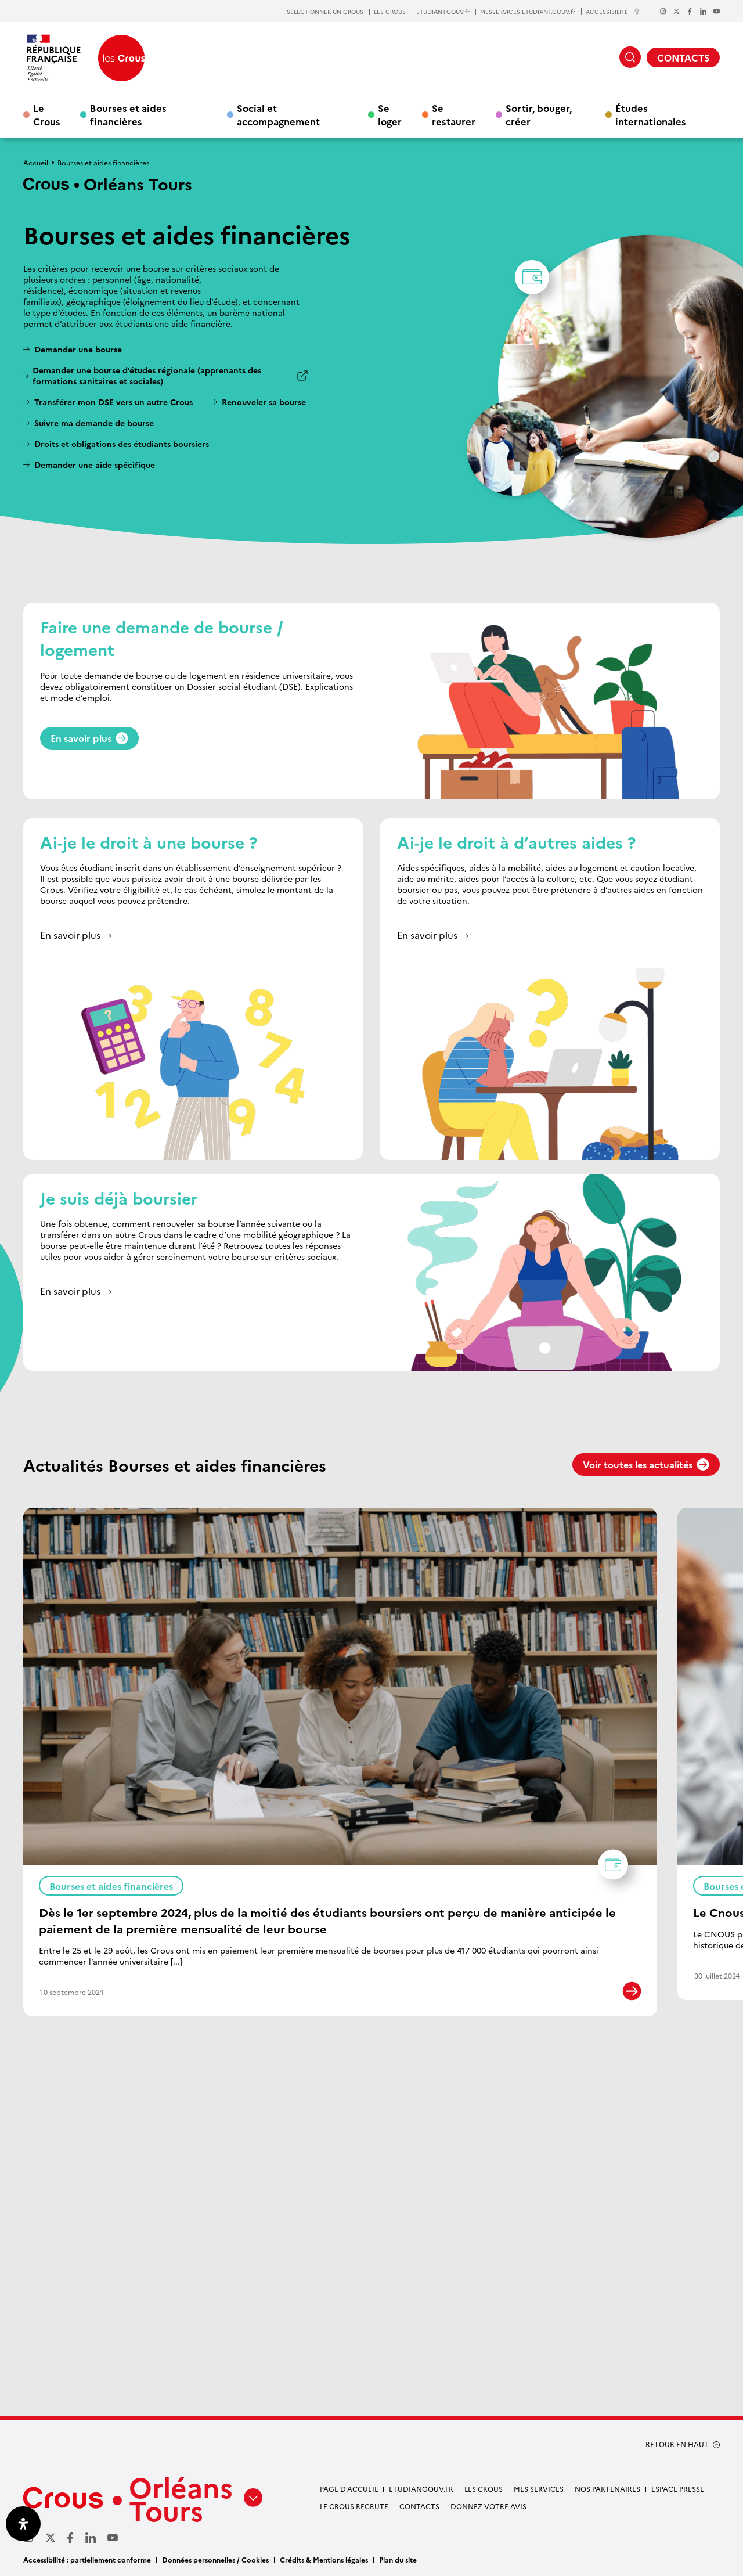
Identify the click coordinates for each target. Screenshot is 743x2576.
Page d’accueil (349, 2489)
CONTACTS (683, 57)
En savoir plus (89, 738)
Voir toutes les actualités (646, 1464)
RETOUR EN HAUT (677, 2444)
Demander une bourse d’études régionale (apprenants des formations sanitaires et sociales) (147, 376)
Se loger (390, 114)
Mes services (539, 2489)
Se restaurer (453, 114)
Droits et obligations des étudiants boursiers (121, 443)
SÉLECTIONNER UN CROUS (325, 12)
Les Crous (483, 2489)
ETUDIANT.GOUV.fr (443, 12)
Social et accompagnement (278, 114)
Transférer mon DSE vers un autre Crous (113, 402)
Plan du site (398, 2559)
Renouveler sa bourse (264, 402)
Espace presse (677, 2489)
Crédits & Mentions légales (324, 2559)
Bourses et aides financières (128, 114)
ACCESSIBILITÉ (613, 11)
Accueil (35, 162)
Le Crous (46, 114)
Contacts (419, 2506)
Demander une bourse (78, 349)
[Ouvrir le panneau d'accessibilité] (23, 2523)
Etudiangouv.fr (421, 2489)
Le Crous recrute (354, 2506)
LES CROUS (390, 12)
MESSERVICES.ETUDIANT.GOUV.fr (527, 12)
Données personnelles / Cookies (215, 2559)
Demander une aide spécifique (94, 464)
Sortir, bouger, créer (539, 114)
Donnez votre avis (488, 2506)
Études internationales (650, 114)
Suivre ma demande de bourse (94, 422)
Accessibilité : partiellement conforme (87, 2559)
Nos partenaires (607, 2489)
